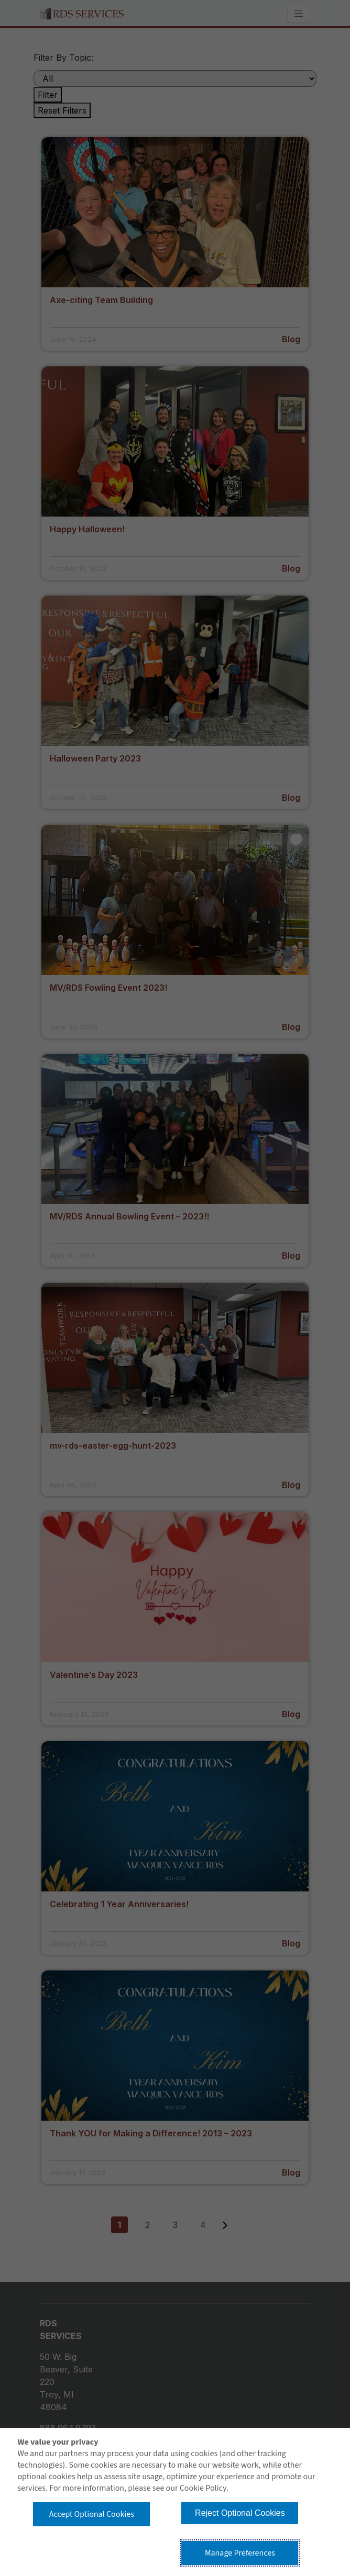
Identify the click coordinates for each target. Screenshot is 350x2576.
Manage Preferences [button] (240, 2553)
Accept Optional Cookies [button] (91, 2514)
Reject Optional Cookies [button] (240, 2512)
